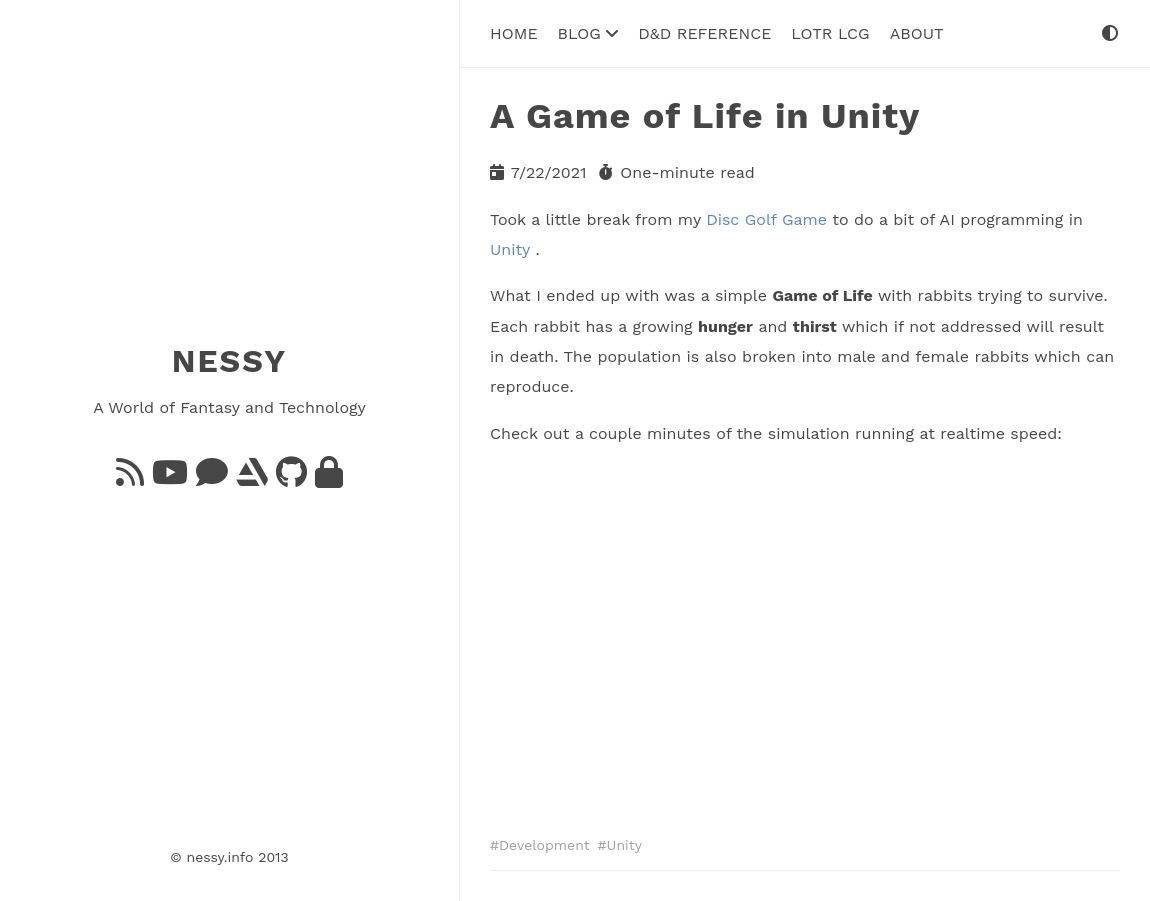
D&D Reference (704, 33)
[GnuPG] (329, 478)
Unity (510, 249)
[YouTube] (170, 478)
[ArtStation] (252, 478)
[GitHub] (291, 478)
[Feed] (130, 478)
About (917, 33)
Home (514, 33)
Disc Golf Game (766, 219)
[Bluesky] (212, 478)
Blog (588, 33)
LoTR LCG (830, 33)
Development (544, 845)
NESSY (230, 361)
